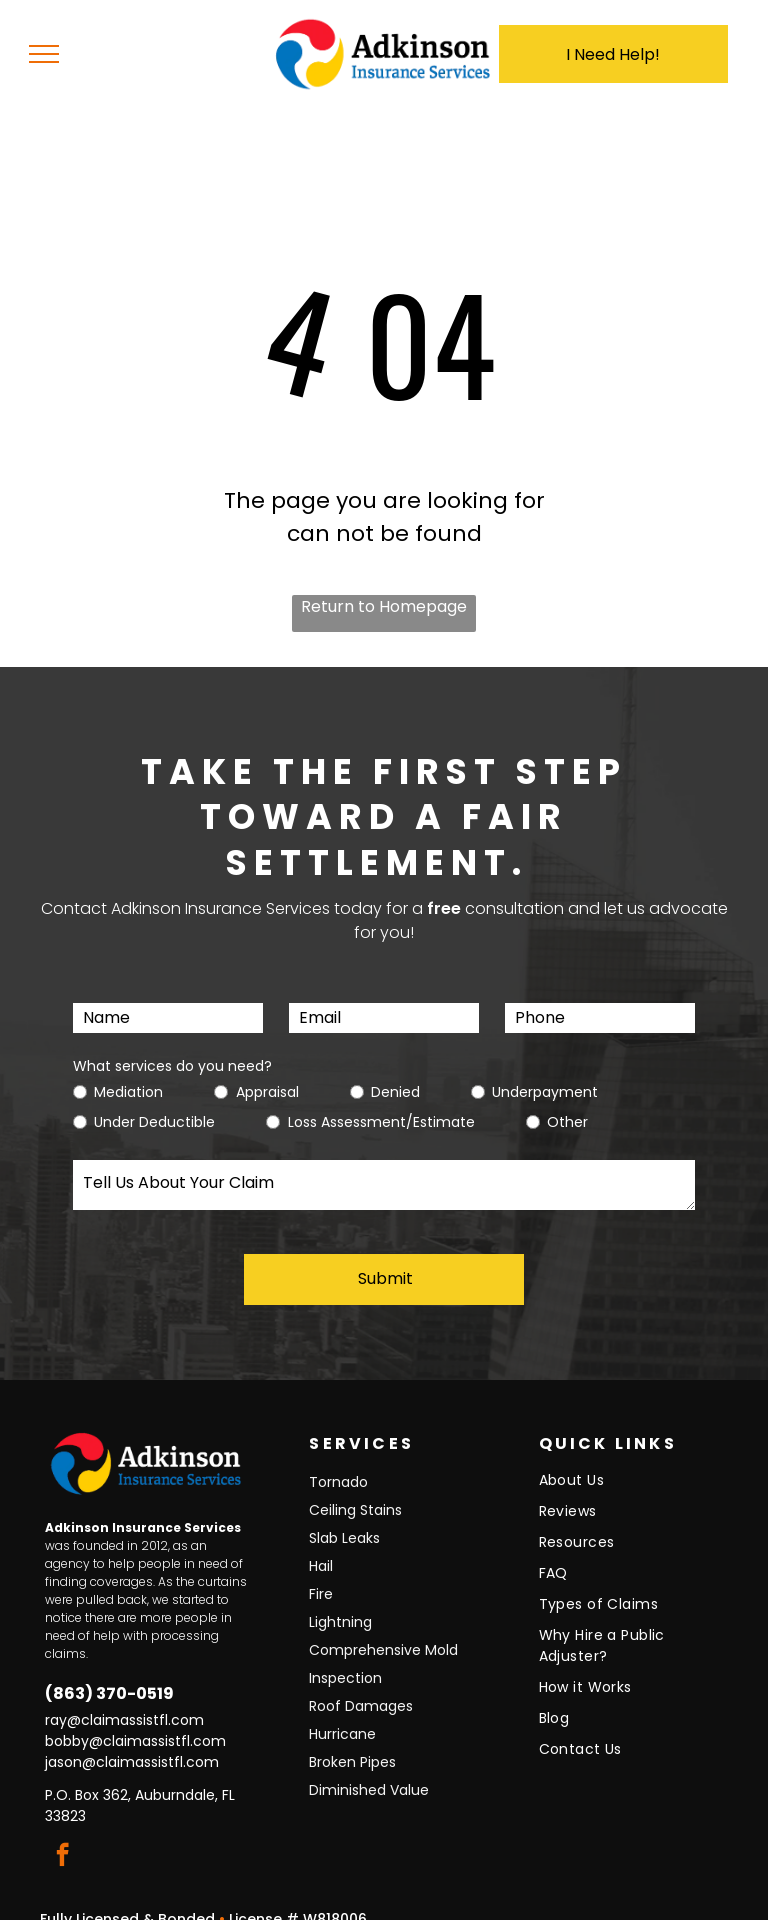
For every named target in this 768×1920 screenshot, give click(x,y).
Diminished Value (369, 1769)
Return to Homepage (384, 606)
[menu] (44, 54)
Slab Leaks (344, 1517)
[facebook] (62, 1836)
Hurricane (342, 1713)
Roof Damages (361, 1685)
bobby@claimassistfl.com (135, 1720)
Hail (321, 1545)
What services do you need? (172, 1066)
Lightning (340, 1601)
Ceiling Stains (355, 1489)
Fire (321, 1573)
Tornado (338, 1461)
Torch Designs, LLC (554, 1904)
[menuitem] (626, 1464)
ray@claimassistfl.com (124, 1699)
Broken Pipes (352, 1741)
